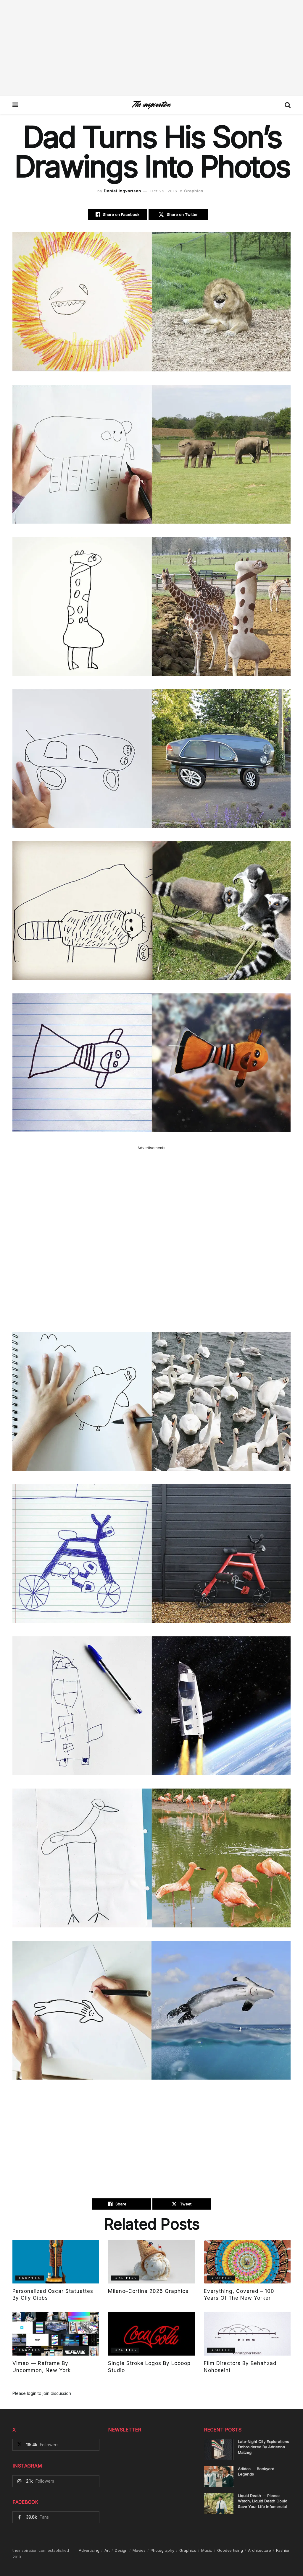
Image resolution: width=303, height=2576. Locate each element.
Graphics (193, 191)
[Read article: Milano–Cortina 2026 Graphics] (151, 2261)
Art (107, 2550)
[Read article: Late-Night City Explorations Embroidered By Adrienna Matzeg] (218, 2449)
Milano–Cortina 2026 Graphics (148, 2291)
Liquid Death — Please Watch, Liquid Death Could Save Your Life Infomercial (262, 2501)
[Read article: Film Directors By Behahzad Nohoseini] (247, 2334)
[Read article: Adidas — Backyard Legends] (218, 2476)
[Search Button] (288, 105)
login (31, 2393)
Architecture (259, 2550)
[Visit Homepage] (151, 105)
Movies (139, 2550)
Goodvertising (230, 2550)
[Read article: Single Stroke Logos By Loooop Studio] (151, 2334)
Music (206, 2550)
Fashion (283, 2550)
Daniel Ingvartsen (122, 191)
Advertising (89, 2550)
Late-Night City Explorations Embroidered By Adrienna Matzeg (263, 2447)
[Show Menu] (15, 105)
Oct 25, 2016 (163, 191)
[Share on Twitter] (178, 214)
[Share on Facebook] (117, 214)
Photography (162, 2550)
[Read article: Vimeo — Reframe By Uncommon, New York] (55, 2334)
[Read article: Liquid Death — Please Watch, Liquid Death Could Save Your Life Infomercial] (218, 2503)
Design (121, 2550)
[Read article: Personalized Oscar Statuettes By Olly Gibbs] (55, 2261)
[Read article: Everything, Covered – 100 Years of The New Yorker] (247, 2261)
